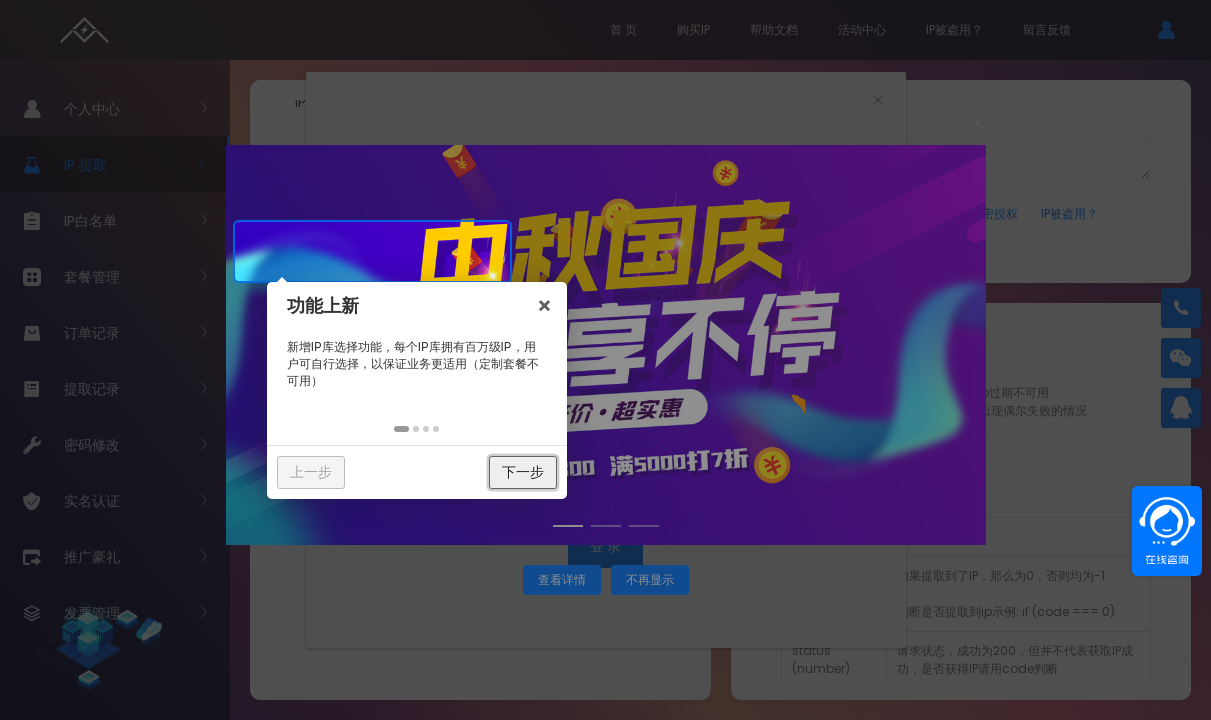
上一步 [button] (334, 418)
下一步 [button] (546, 418)
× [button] (567, 251)
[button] (425, 376)
